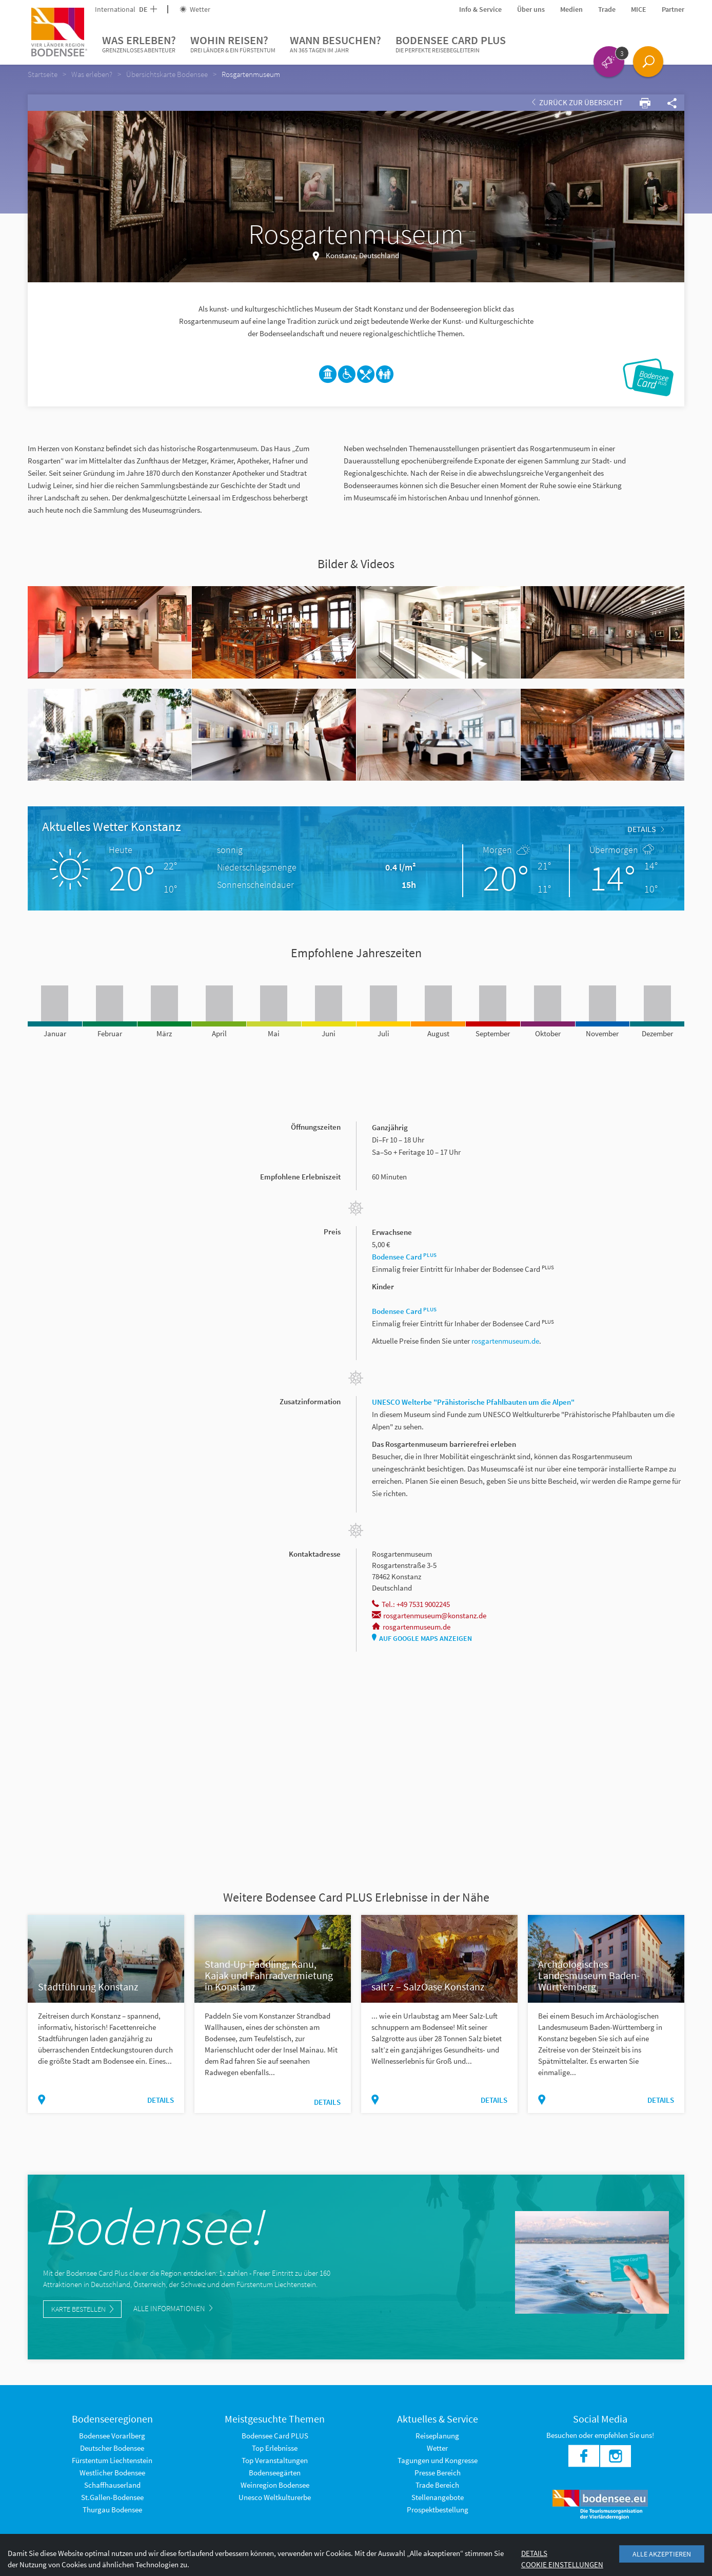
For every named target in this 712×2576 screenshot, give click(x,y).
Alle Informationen (172, 2308)
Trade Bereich (437, 2485)
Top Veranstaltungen (275, 2460)
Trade (607, 9)
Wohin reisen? (232, 44)
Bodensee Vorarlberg (112, 2436)
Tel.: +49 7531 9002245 (411, 1604)
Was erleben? (139, 44)
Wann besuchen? (335, 44)
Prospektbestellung (437, 2509)
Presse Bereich (437, 2472)
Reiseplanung (437, 2436)
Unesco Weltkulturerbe (275, 2497)
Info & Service (480, 9)
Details (645, 829)
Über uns (531, 9)
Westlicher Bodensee (112, 2472)
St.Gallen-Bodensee (112, 2497)
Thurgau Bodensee (112, 2509)
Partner (673, 9)
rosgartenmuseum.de (505, 1341)
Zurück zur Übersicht (577, 102)
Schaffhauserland (112, 2485)
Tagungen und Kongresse (438, 2460)
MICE (638, 9)
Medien (571, 9)
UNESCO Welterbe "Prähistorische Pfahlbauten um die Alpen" (473, 1402)
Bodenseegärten (275, 2472)
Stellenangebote (437, 2497)
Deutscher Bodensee (112, 2448)
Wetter (195, 9)
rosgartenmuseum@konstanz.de (429, 1615)
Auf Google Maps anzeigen (422, 1638)
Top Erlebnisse (275, 2448)
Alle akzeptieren (661, 2554)
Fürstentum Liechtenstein (112, 2460)
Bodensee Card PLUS (450, 44)
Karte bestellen (82, 2309)
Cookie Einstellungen (562, 2564)
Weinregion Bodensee (275, 2485)
